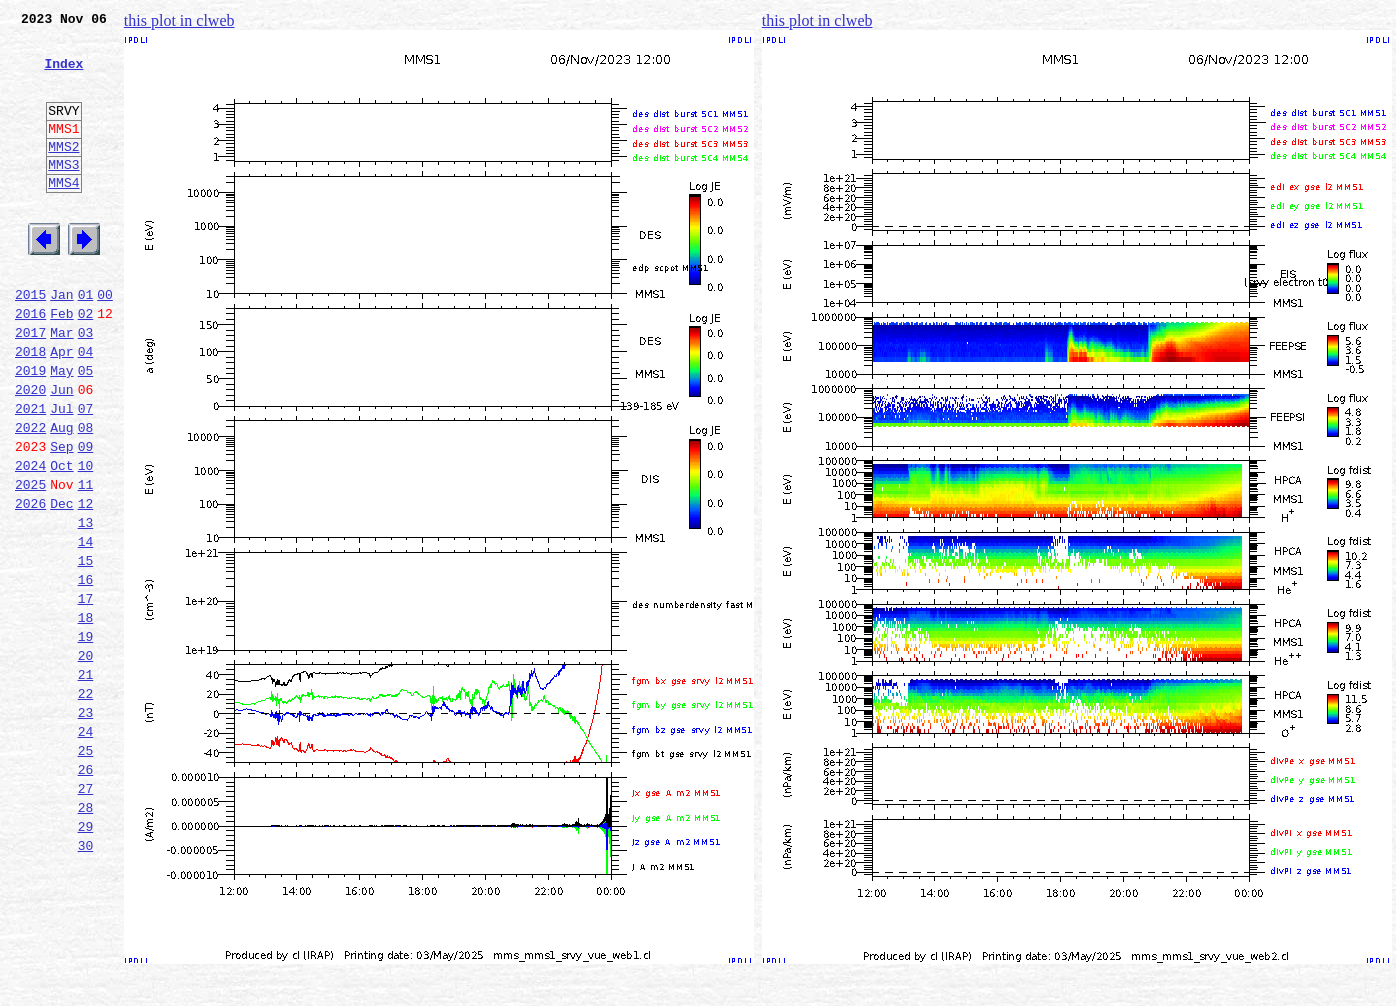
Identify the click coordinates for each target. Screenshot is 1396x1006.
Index (63, 75)
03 (86, 386)
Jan (61, 342)
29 (86, 958)
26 (86, 892)
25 (86, 870)
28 (86, 936)
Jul (61, 474)
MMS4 (63, 215)
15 (86, 650)
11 (86, 562)
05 (86, 430)
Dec (61, 584)
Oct (61, 540)
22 (86, 804)
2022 (30, 496)
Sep (61, 518)
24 (86, 848)
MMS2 (63, 173)
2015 (30, 342)
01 (86, 342)
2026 (30, 584)
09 (86, 518)
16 (86, 672)
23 (86, 826)
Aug (61, 496)
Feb (61, 364)
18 (86, 716)
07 (86, 474)
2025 (30, 562)
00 (105, 342)
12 (86, 584)
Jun (61, 452)
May (61, 430)
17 (86, 694)
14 (86, 628)
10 (86, 540)
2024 (30, 540)
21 (86, 782)
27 (86, 914)
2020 (30, 452)
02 (86, 364)
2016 (30, 364)
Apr (61, 408)
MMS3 (63, 194)
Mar (61, 386)
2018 (30, 408)
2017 (30, 386)
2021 (30, 474)
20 (86, 760)
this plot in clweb (179, 20)
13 (86, 606)
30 (86, 980)
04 (86, 408)
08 (86, 496)
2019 (30, 430)
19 (86, 738)
